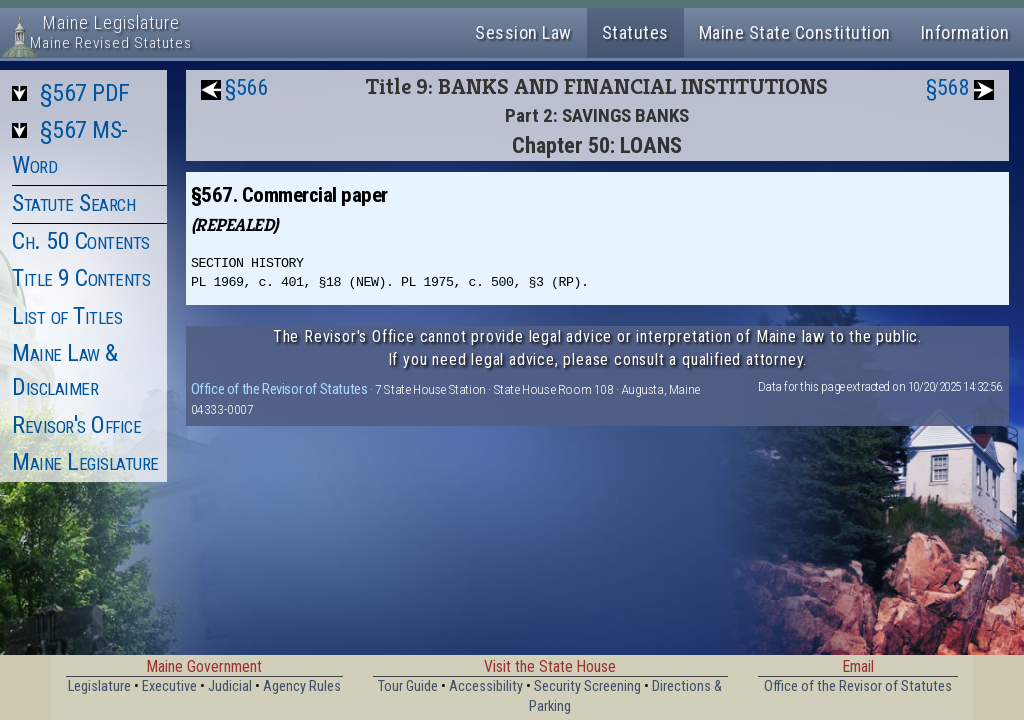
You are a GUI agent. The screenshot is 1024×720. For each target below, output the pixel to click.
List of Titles (67, 316)
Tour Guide (408, 686)
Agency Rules (302, 686)
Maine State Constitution (795, 32)
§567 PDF (85, 93)
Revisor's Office (76, 425)
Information (965, 32)
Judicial (230, 686)
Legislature (99, 686)
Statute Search (73, 203)
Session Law (523, 32)
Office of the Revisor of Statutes (279, 389)
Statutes (635, 32)
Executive (169, 686)
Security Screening (587, 686)
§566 (247, 87)
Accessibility (486, 686)
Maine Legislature (85, 462)
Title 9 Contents (81, 278)
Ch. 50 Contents (81, 241)
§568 (948, 87)
